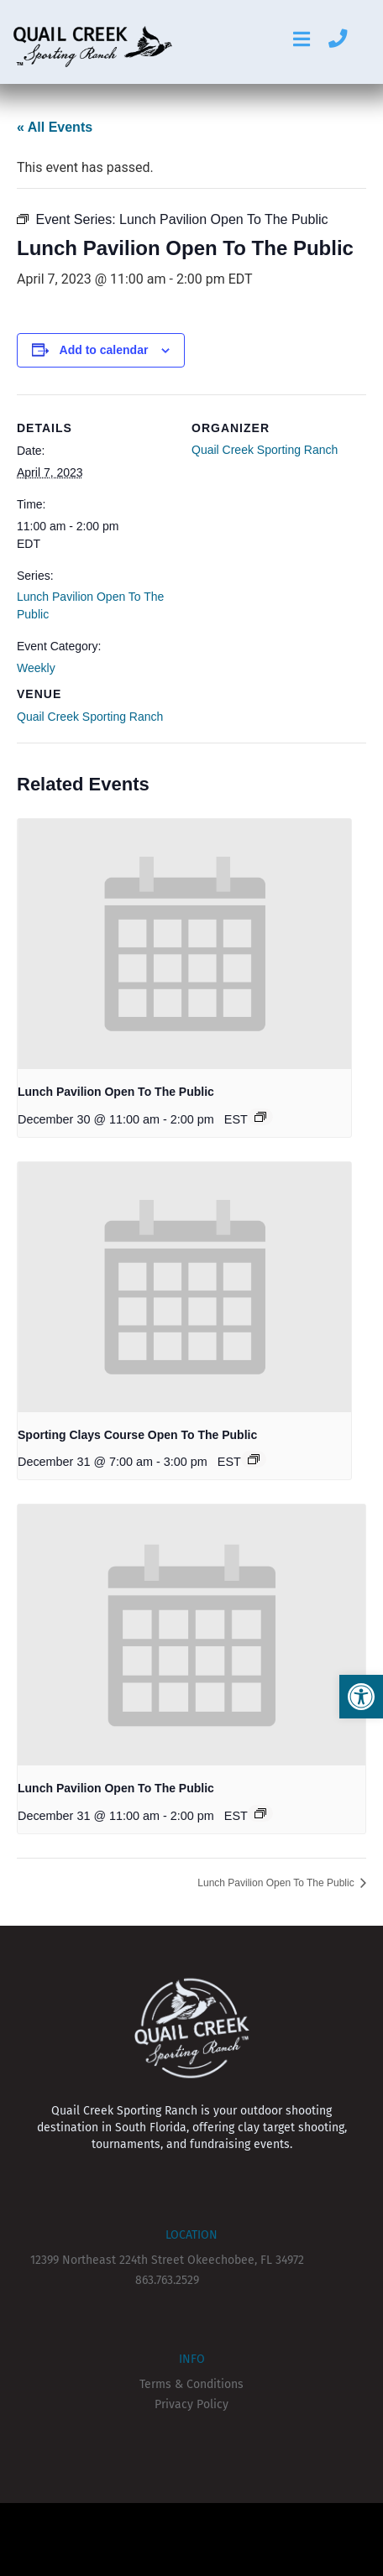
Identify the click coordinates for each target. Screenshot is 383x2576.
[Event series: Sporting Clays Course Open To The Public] (254, 1459)
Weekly (36, 668)
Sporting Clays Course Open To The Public (137, 1435)
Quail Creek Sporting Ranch (90, 716)
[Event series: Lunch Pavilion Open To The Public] (260, 1117)
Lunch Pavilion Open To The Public (116, 1091)
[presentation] (184, 944)
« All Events (54, 127)
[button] (361, 1696)
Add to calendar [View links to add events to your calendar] (104, 350)
